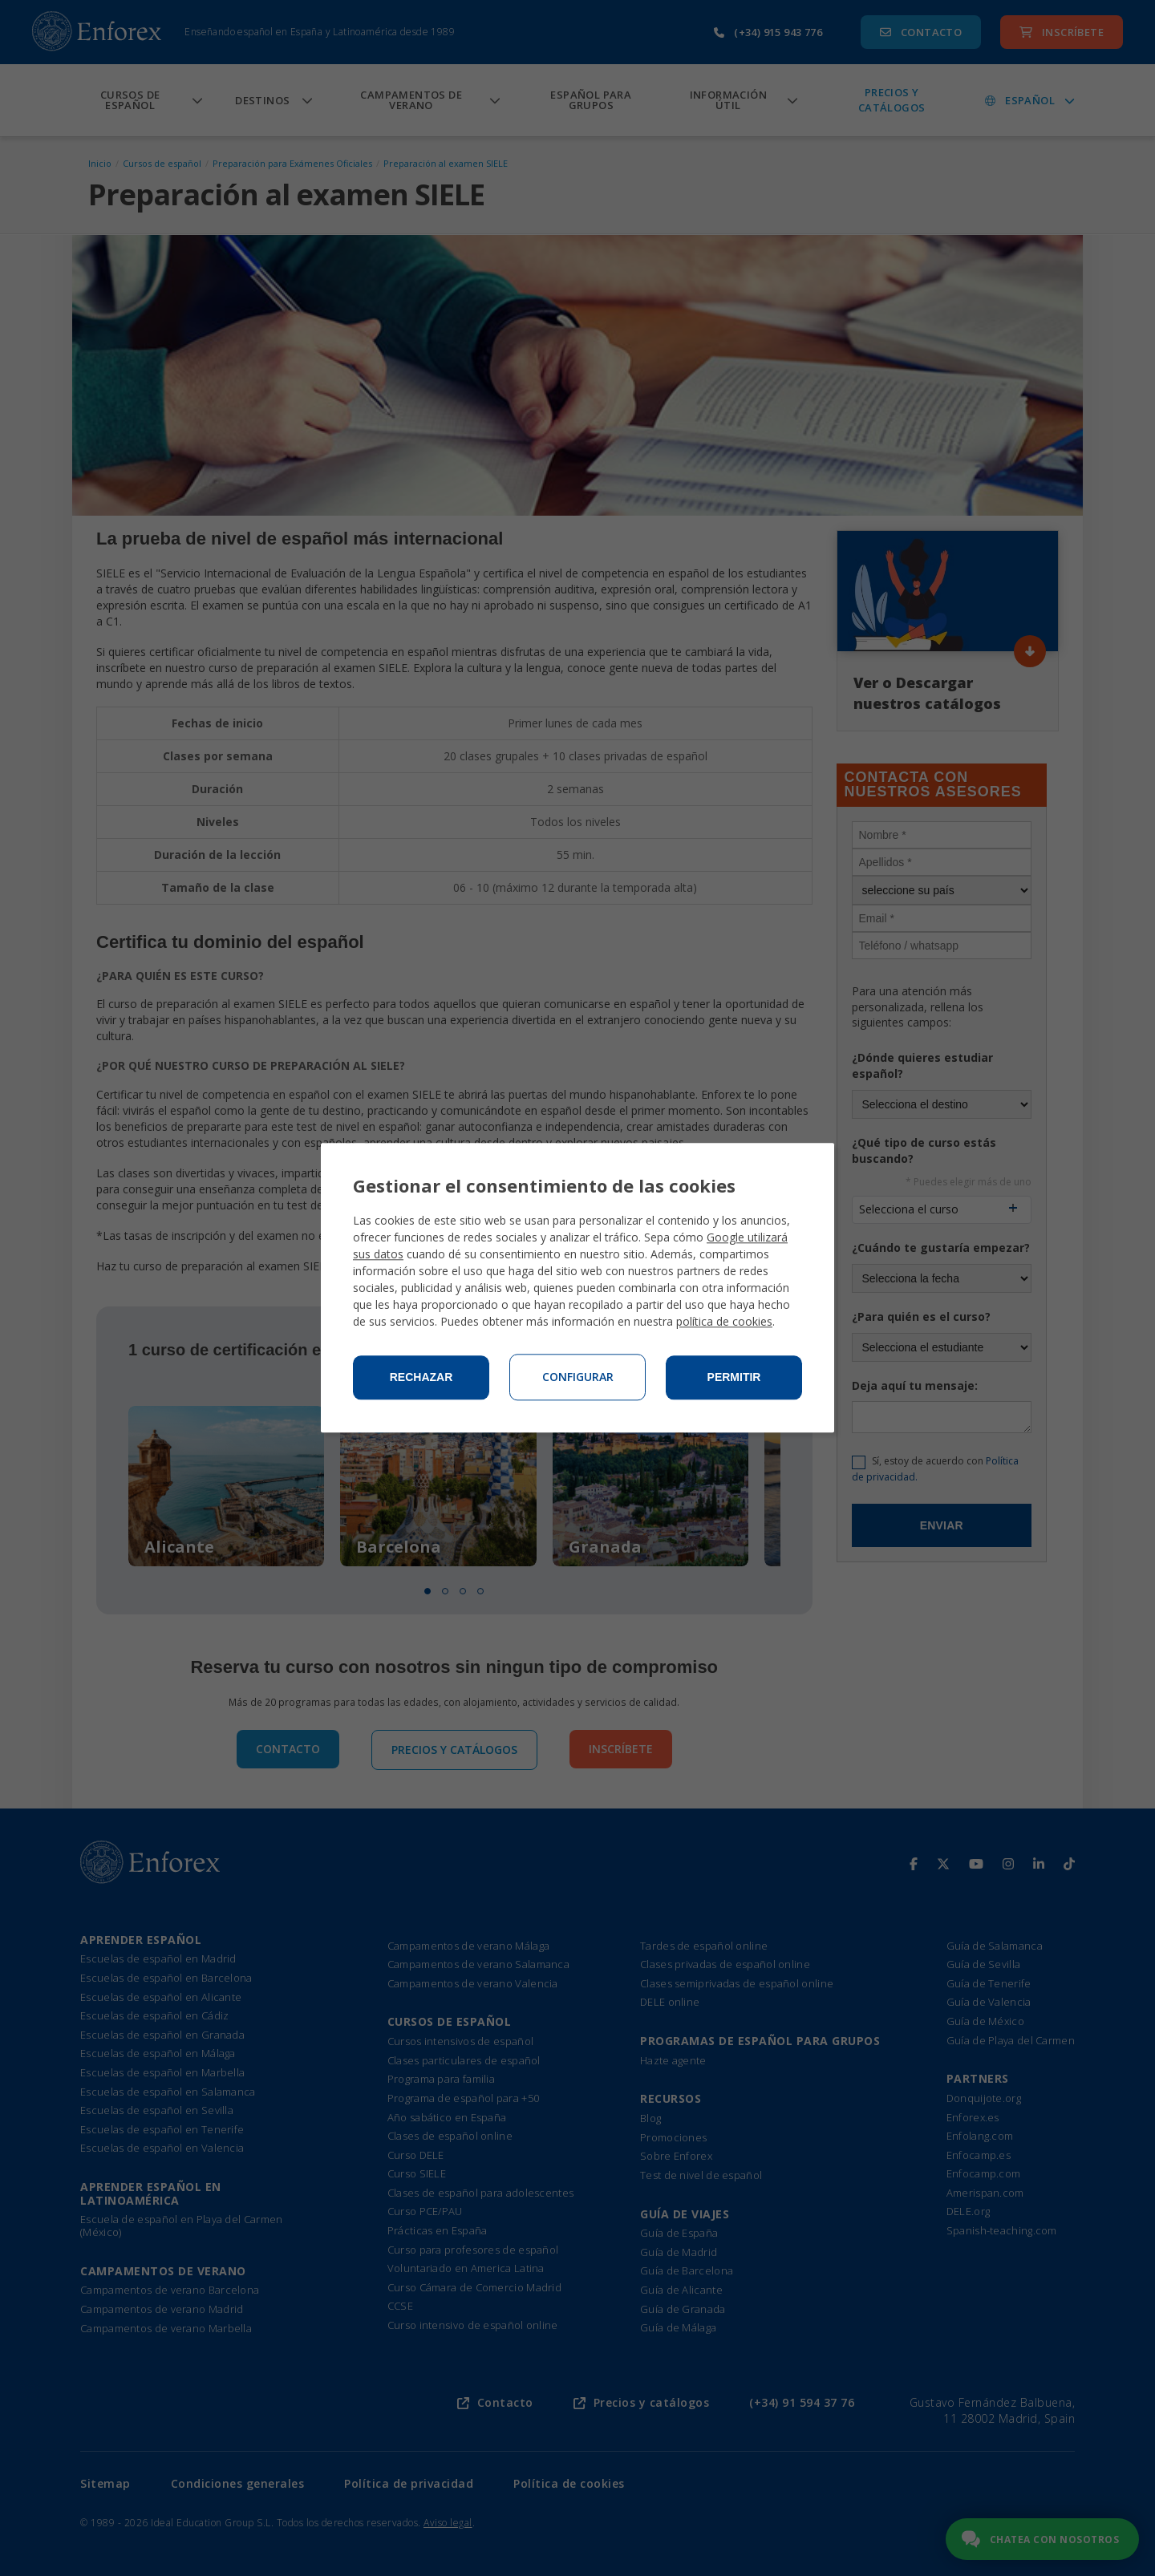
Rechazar (421, 1377)
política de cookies (724, 1322)
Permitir (734, 1377)
